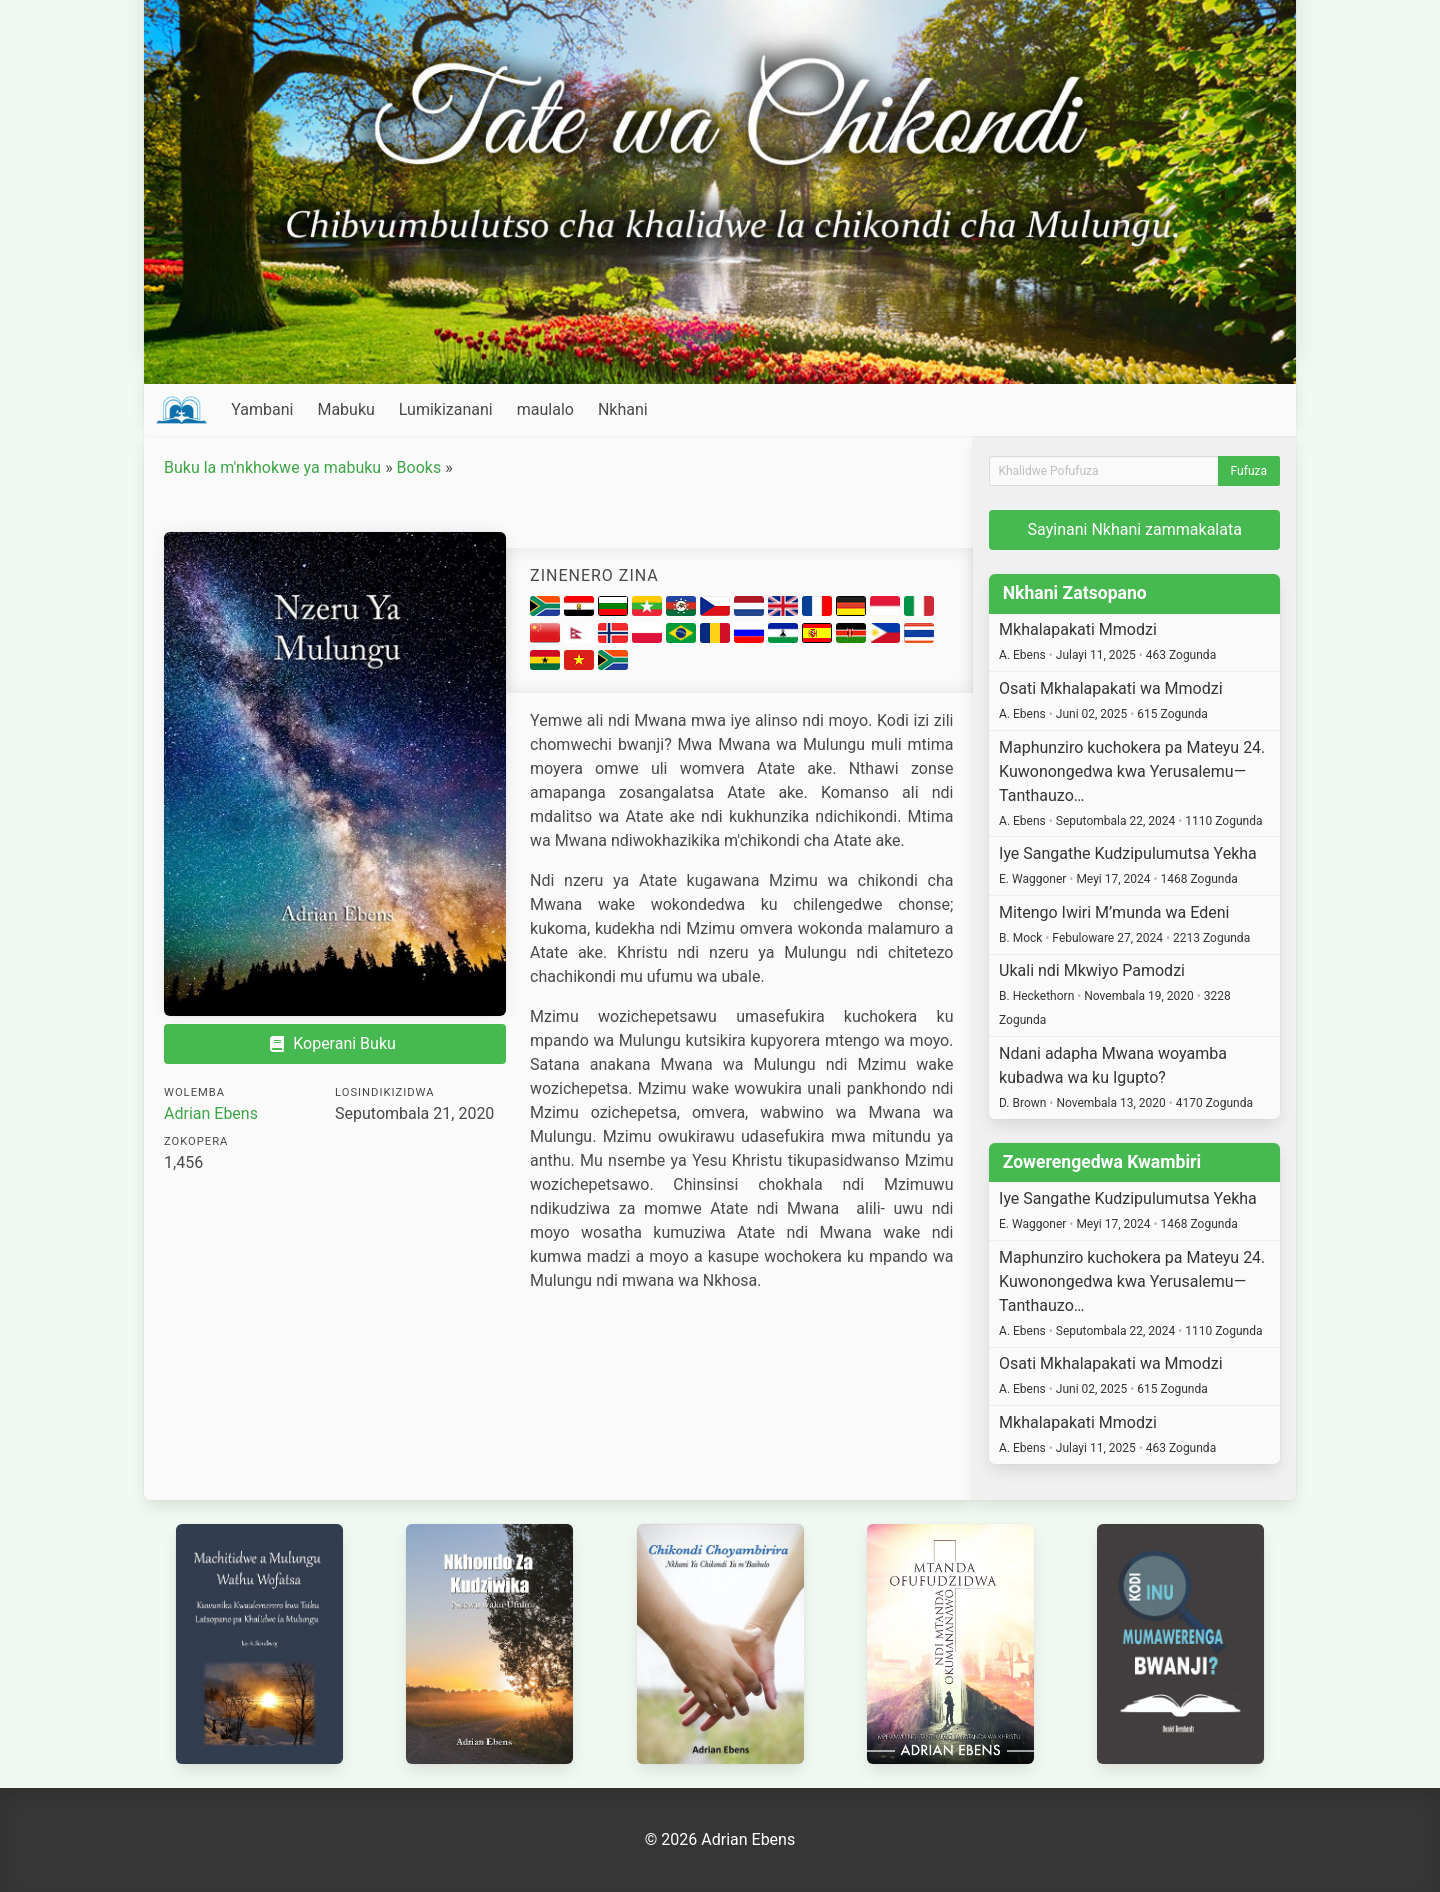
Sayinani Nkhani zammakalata (1135, 529)
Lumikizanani (446, 409)
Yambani (262, 409)
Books (419, 467)
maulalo (545, 409)
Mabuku (345, 409)
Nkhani (623, 409)
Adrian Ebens (211, 1113)
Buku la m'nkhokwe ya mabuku (272, 467)
